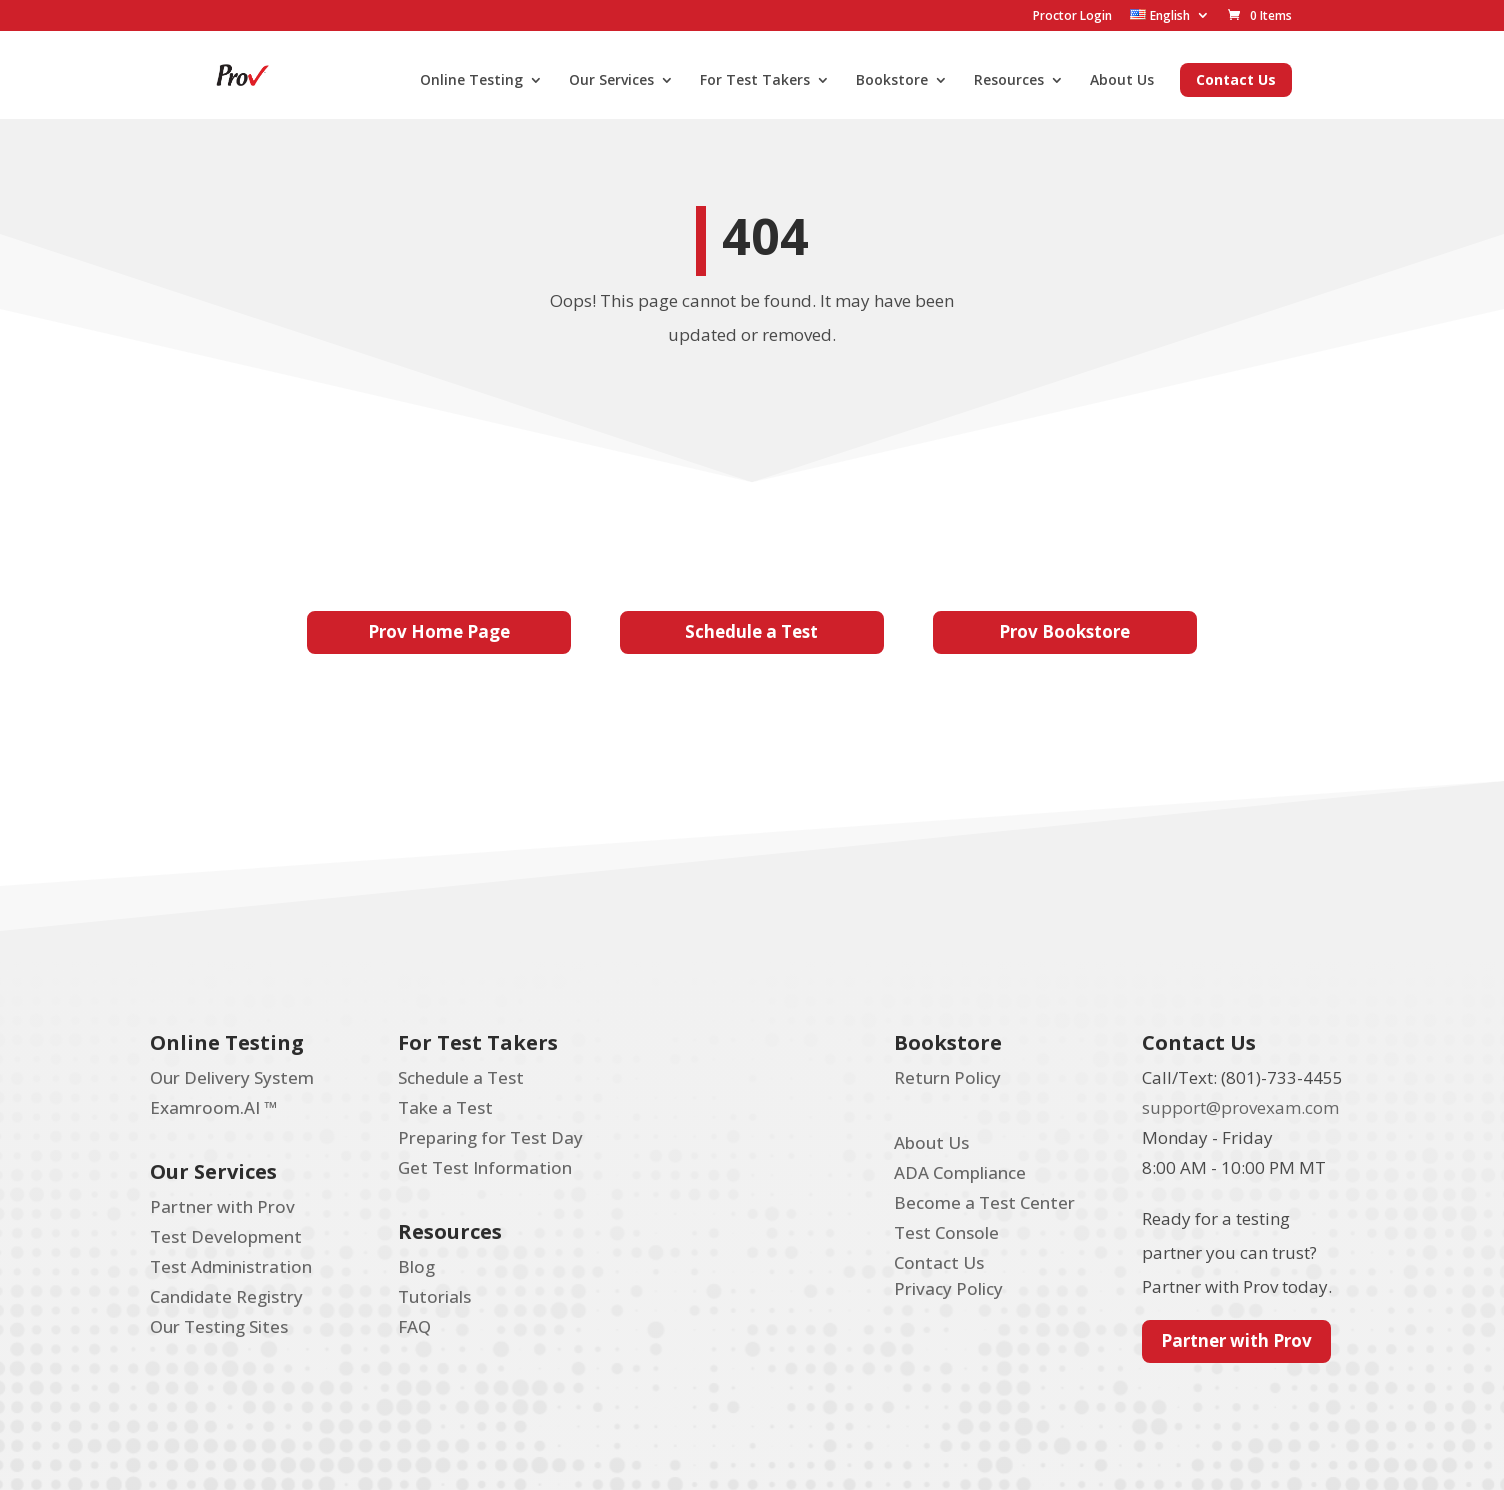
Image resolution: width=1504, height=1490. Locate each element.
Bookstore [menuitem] (892, 81)
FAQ (414, 1326)
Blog (416, 1266)
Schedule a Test (751, 631)
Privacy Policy (948, 1288)
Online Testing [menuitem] (471, 81)
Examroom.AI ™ (213, 1107)
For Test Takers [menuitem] (755, 81)
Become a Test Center (984, 1202)
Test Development (226, 1236)
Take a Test (445, 1107)
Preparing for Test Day (490, 1137)
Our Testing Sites (219, 1326)
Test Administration (231, 1266)
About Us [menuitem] (1122, 81)
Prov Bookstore (1064, 631)
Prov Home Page (439, 631)
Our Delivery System (232, 1077)
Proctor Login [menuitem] (1072, 16)
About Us (931, 1142)
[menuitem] (1170, 15)
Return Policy (947, 1077)
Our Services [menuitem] (611, 81)
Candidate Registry (226, 1296)
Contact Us (939, 1262)
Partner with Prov (222, 1206)
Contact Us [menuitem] (1236, 79)
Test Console (946, 1232)
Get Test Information (485, 1167)
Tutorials (434, 1296)
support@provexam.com (1240, 1107)
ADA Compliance (960, 1172)
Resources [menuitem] (1009, 81)
